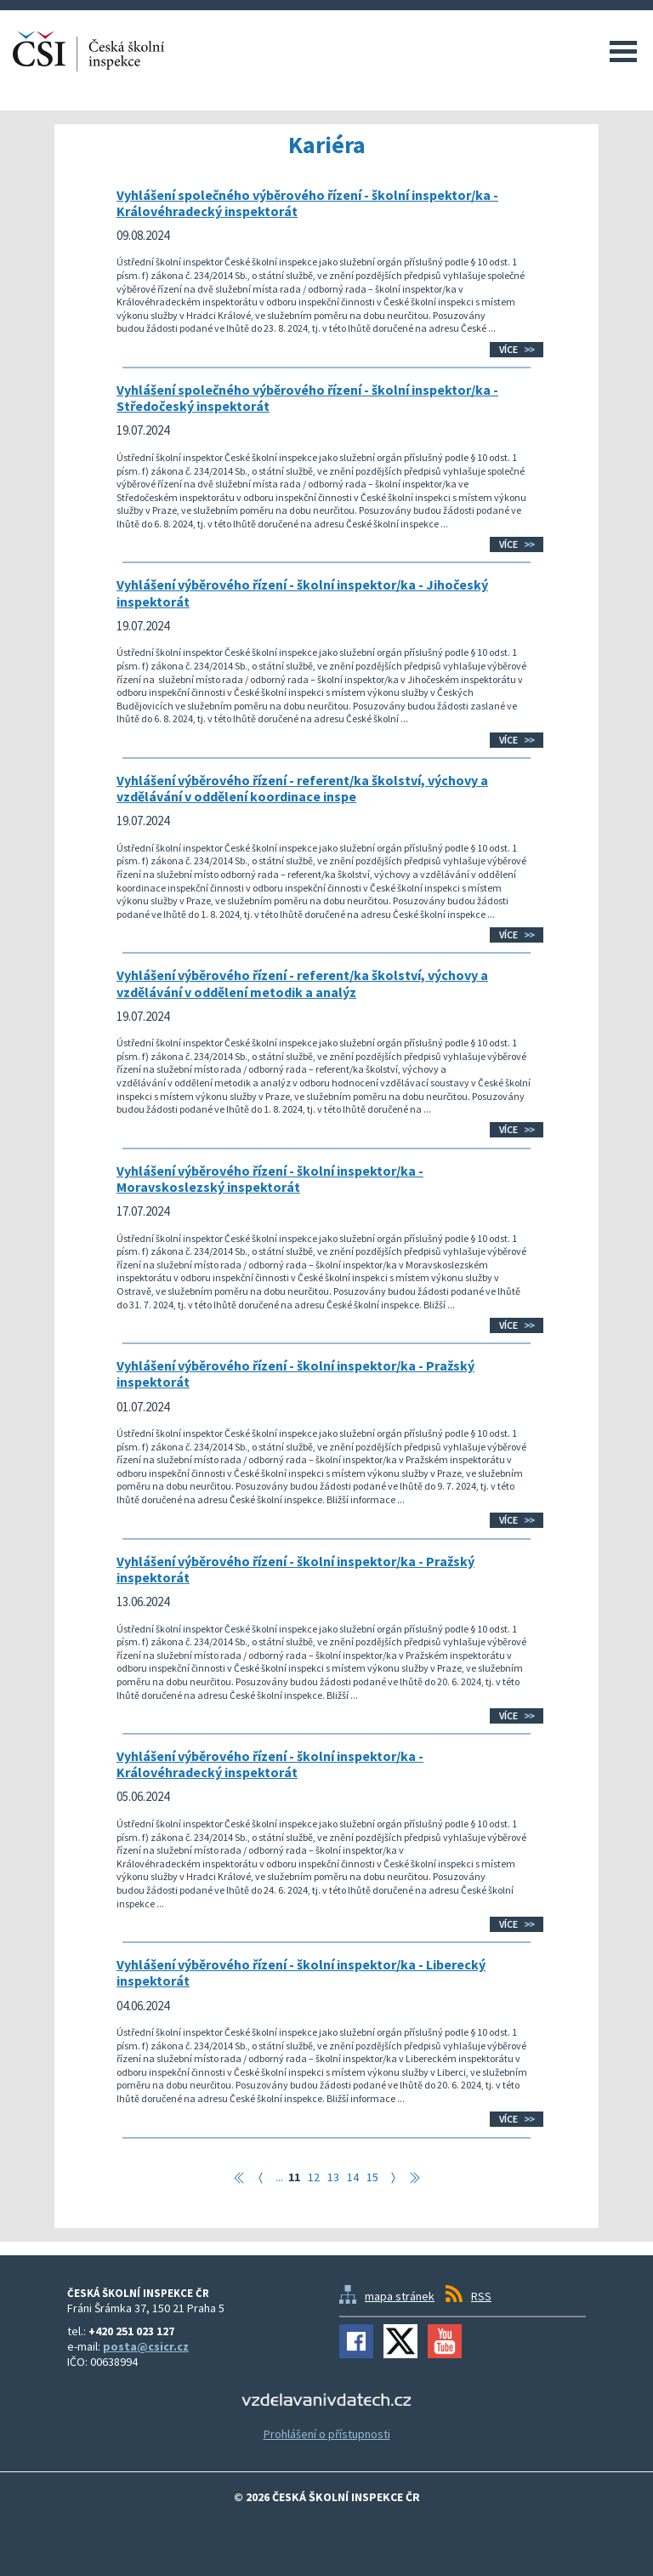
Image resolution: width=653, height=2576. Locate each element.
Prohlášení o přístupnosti (327, 2434)
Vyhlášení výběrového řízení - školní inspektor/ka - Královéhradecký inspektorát (269, 1764)
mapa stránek (399, 2296)
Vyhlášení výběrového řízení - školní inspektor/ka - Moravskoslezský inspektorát (269, 1178)
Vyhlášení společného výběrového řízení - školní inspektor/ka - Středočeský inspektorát (307, 397)
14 (353, 2177)
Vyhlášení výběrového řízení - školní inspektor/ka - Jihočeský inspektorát (302, 592)
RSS (481, 2296)
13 (333, 2177)
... (279, 2177)
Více (508, 349)
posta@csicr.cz (146, 2346)
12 (314, 2177)
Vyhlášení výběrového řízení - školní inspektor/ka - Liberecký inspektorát (300, 1972)
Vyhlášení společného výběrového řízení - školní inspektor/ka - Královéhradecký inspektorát (307, 202)
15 (372, 2177)
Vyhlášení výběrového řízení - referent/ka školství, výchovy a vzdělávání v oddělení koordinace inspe (302, 788)
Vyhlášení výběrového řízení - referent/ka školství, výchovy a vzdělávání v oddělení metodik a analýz (302, 983)
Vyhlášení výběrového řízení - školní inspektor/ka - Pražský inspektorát (295, 1373)
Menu (623, 51)
